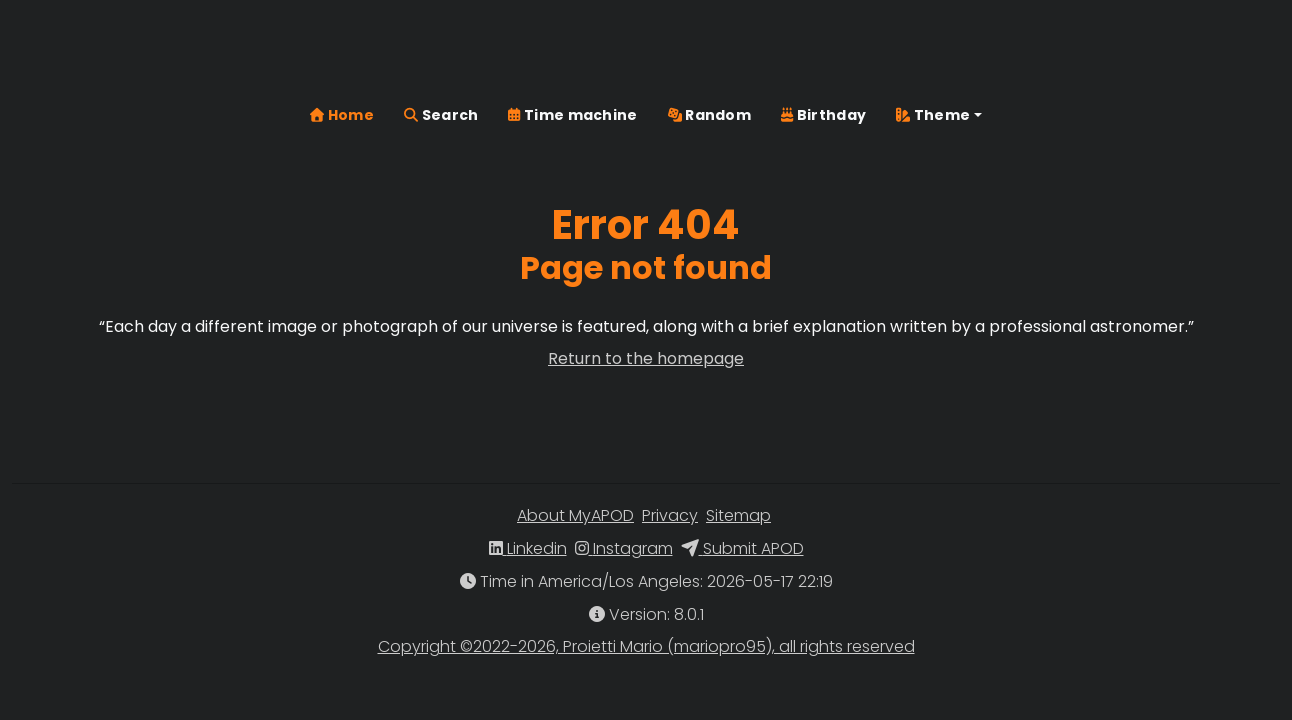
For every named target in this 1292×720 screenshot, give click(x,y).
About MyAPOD (575, 515)
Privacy (670, 515)
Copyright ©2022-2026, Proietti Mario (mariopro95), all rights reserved (646, 646)
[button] (939, 53)
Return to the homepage (646, 358)
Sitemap (738, 515)
